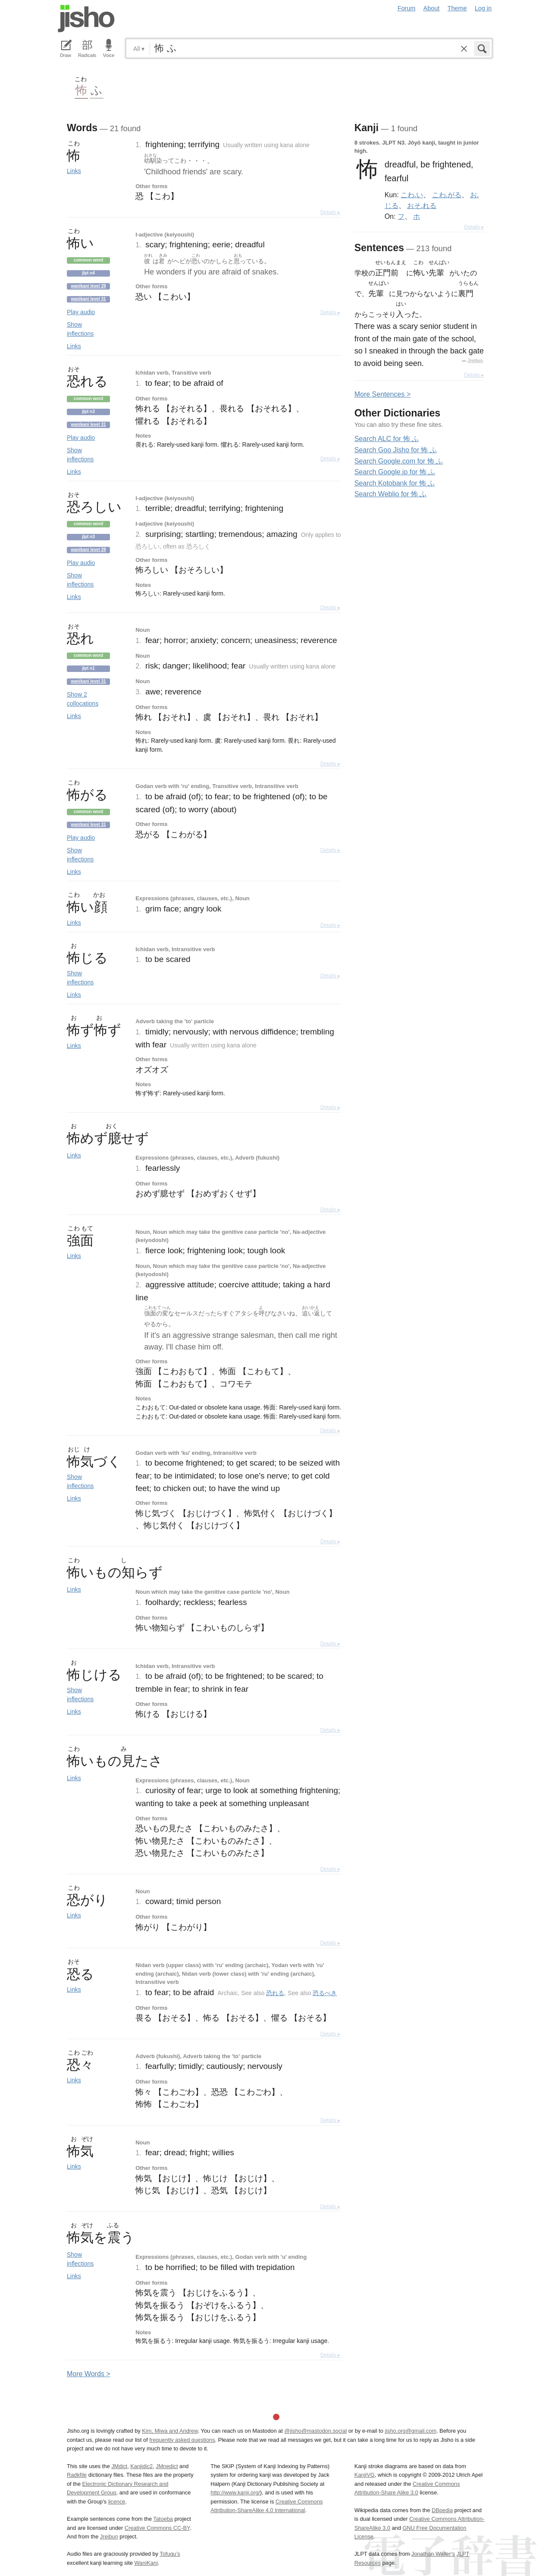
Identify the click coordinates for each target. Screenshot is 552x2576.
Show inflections (80, 329)
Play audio (81, 312)
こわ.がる (446, 194)
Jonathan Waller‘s (433, 2554)
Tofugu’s (170, 2554)
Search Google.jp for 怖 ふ (395, 472)
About (431, 8)
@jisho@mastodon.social (315, 2431)
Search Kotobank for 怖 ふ (394, 483)
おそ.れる (421, 205)
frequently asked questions (182, 2440)
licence (116, 2501)
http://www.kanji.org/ (235, 2492)
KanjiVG (364, 2475)
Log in (483, 8)
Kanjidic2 (141, 2466)
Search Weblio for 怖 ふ (390, 494)
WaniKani (146, 2563)
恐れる (275, 1993)
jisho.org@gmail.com (410, 2431)
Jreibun (475, 360)
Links (74, 170)
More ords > (88, 2373)
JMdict (119, 2466)
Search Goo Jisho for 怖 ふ (395, 450)
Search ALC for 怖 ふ (386, 438)
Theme (457, 8)
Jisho (86, 18)
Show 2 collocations (82, 699)
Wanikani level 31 (88, 298)
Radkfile (77, 2475)
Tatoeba (163, 2519)
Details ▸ (330, 212)
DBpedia (442, 2510)
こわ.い (412, 194)
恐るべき (325, 1993)
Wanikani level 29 (88, 286)
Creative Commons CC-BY (157, 2528)
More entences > (382, 394)
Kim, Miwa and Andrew (170, 2431)
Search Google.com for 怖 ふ (398, 461)
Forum (407, 8)
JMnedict (167, 2466)
